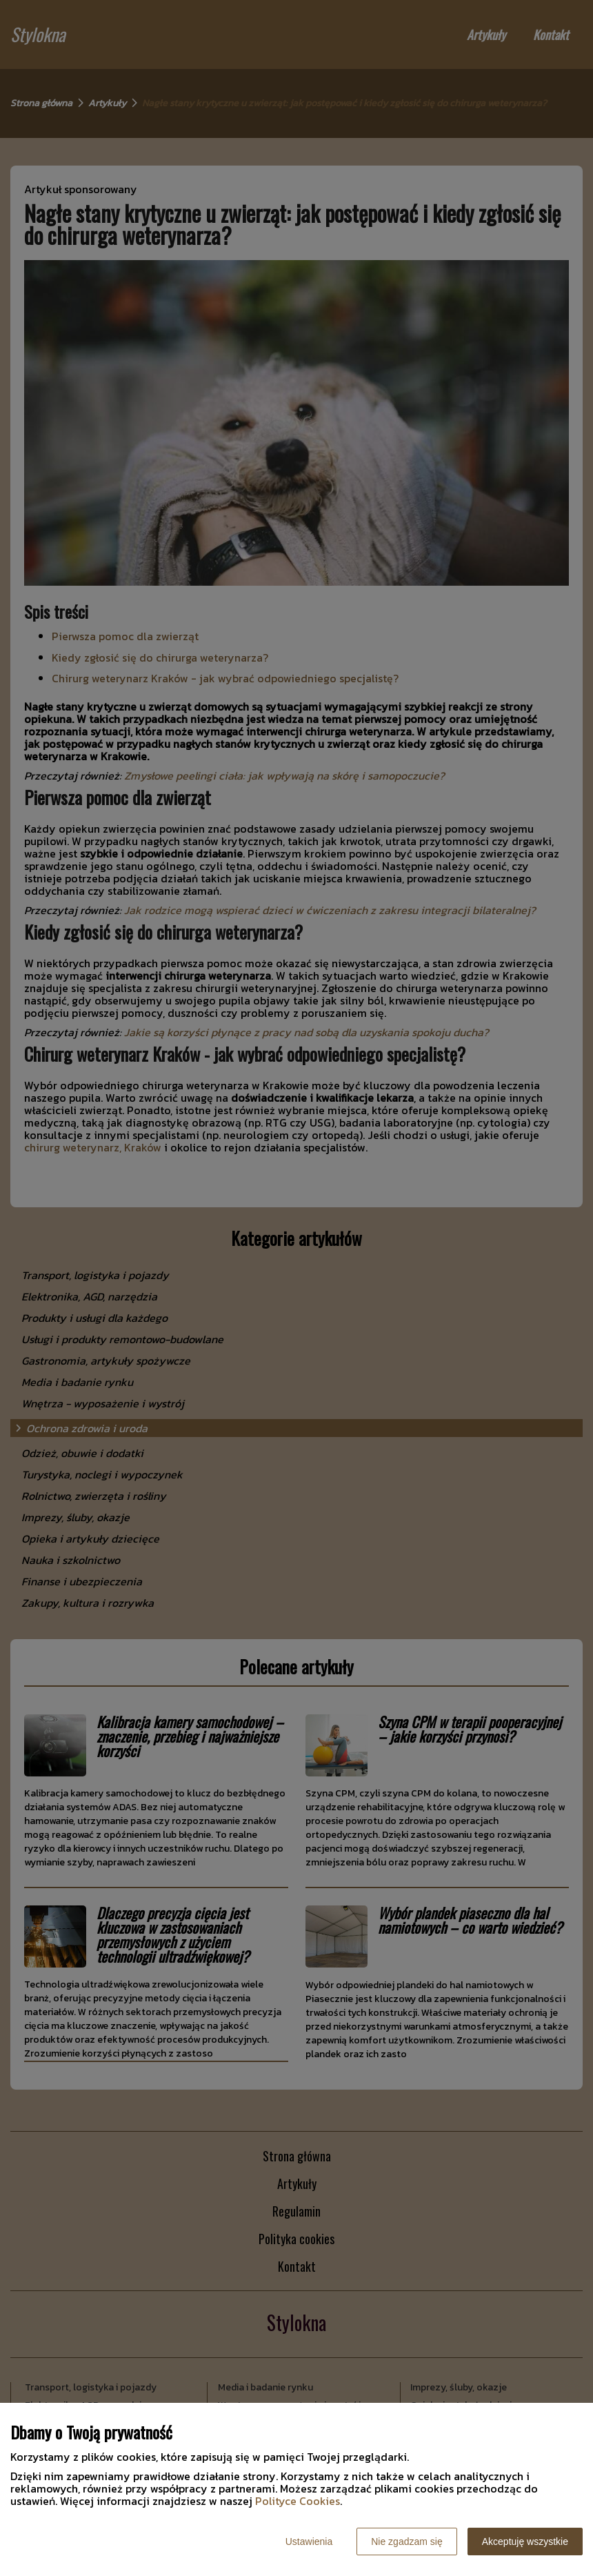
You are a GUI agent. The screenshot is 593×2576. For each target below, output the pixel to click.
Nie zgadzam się (407, 2541)
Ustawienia (308, 2541)
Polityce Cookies (297, 2501)
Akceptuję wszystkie (525, 2541)
